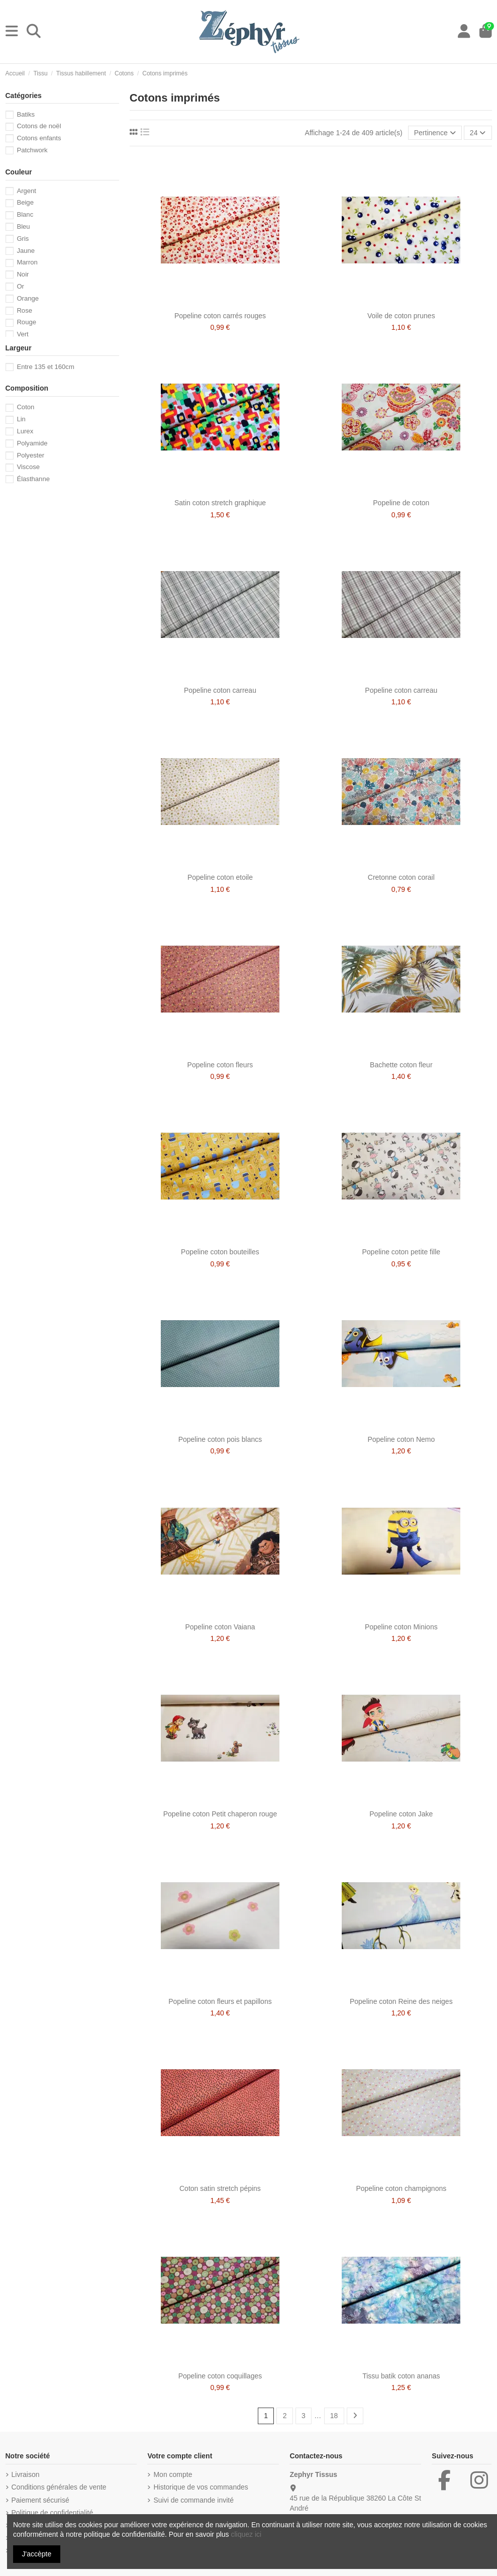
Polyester (30, 455)
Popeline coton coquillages (220, 2376)
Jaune (26, 250)
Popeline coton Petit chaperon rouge (220, 1814)
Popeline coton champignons (401, 2188)
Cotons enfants (39, 138)
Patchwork (32, 150)
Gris (23, 238)
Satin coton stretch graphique (220, 503)
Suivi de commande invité (193, 2500)
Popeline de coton (401, 503)
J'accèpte (37, 2554)
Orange (28, 298)
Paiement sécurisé (40, 2500)
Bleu (23, 226)
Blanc (25, 214)
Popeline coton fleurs (220, 1065)
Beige (25, 202)
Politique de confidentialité (52, 2513)
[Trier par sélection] (435, 133)
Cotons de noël (39, 126)
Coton (25, 407)
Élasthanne (33, 479)
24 (477, 133)
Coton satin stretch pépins (220, 2188)
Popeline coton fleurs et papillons (219, 2001)
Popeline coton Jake (401, 1814)
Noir (23, 274)
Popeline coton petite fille (401, 1252)
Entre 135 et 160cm (45, 367)
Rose (24, 310)
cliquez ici (246, 2534)
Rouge (26, 322)
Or (20, 286)
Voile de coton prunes (401, 316)
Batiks (26, 114)
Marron (27, 262)
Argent (26, 191)
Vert (22, 334)
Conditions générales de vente (59, 2487)
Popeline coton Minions (401, 1627)
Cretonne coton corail (401, 877)
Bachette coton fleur (401, 1065)
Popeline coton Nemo (401, 1439)
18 (334, 2416)
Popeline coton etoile (220, 877)
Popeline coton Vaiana (220, 1627)
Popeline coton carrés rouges (220, 316)
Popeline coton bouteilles (220, 1252)
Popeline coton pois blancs (220, 1439)
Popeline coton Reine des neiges (401, 2001)
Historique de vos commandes (200, 2487)
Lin (21, 419)
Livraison (26, 2474)
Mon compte (172, 2474)
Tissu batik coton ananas (401, 2376)
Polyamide (32, 443)
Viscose (28, 467)
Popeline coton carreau (220, 690)
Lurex (25, 431)
